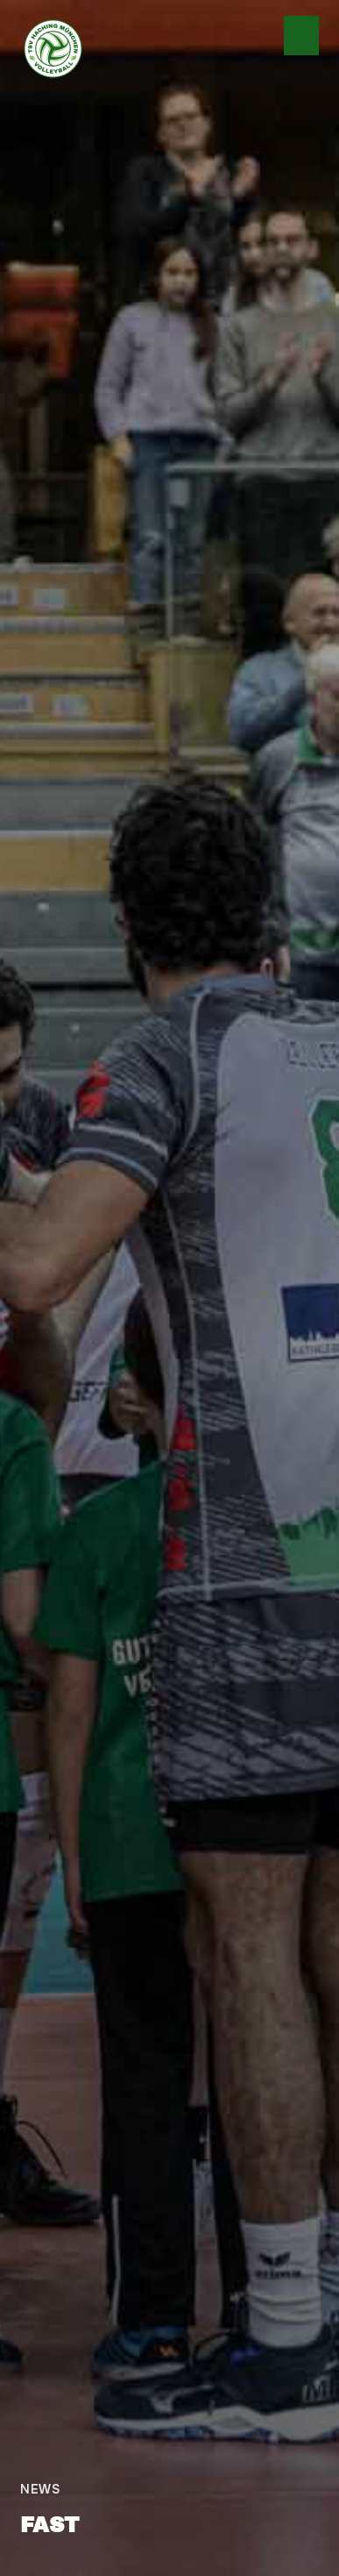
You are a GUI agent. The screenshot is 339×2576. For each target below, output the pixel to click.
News (40, 2489)
